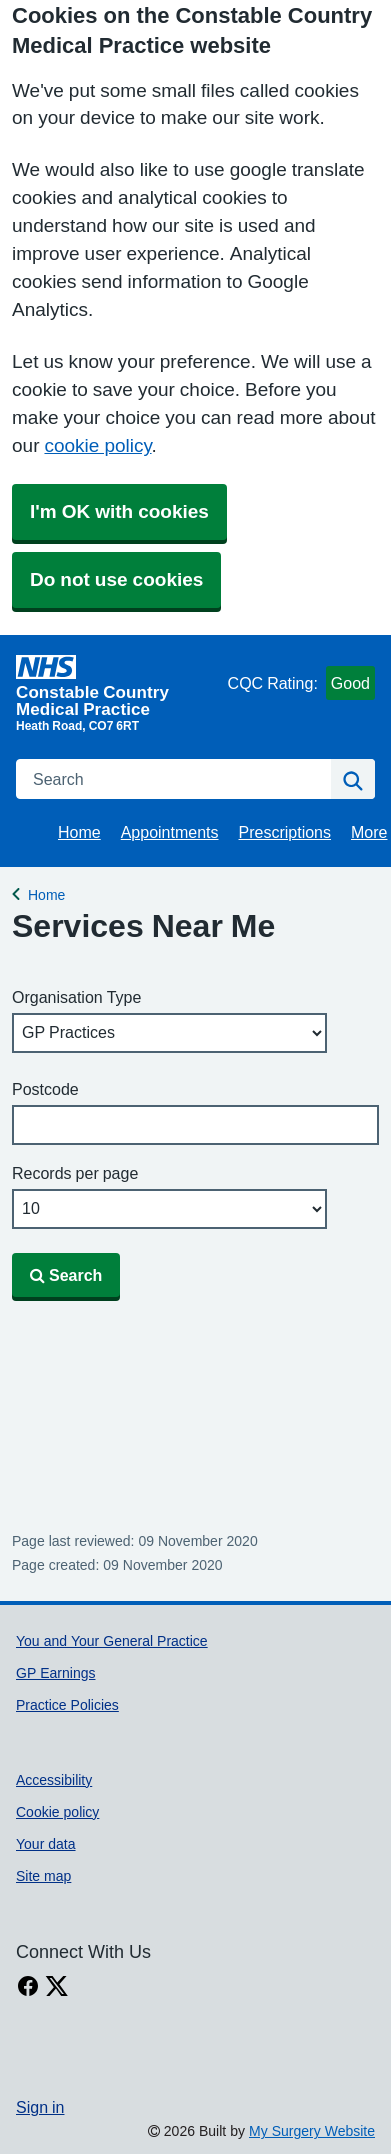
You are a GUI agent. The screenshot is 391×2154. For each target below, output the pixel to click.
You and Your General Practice (112, 1641)
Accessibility (54, 1780)
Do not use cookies (116, 579)
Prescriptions (285, 832)
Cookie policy (57, 1812)
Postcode (45, 1089)
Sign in (40, 2107)
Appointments (170, 832)
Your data (46, 1844)
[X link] (57, 1986)
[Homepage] (118, 686)
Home (79, 832)
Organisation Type (76, 997)
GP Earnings (55, 1673)
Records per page (75, 1173)
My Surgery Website (312, 2131)
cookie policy (97, 445)
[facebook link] (28, 1986)
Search (66, 1275)
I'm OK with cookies (119, 511)
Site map (43, 1876)
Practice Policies (67, 1705)
